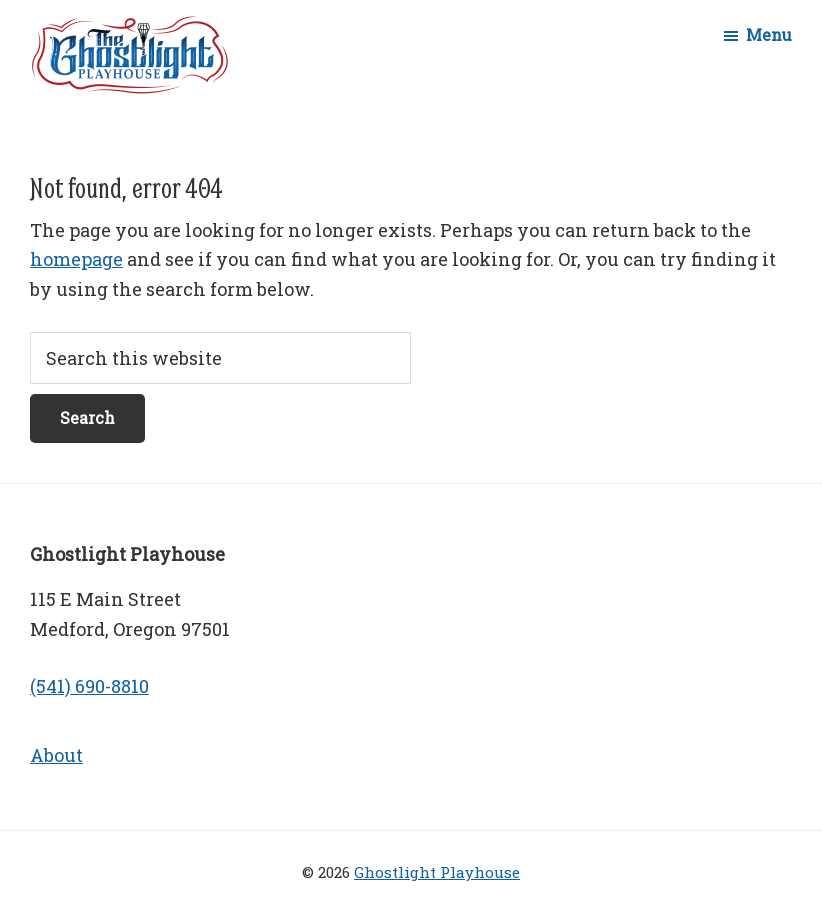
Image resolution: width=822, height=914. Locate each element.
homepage (76, 259)
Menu (769, 34)
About (56, 755)
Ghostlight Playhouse (437, 872)
